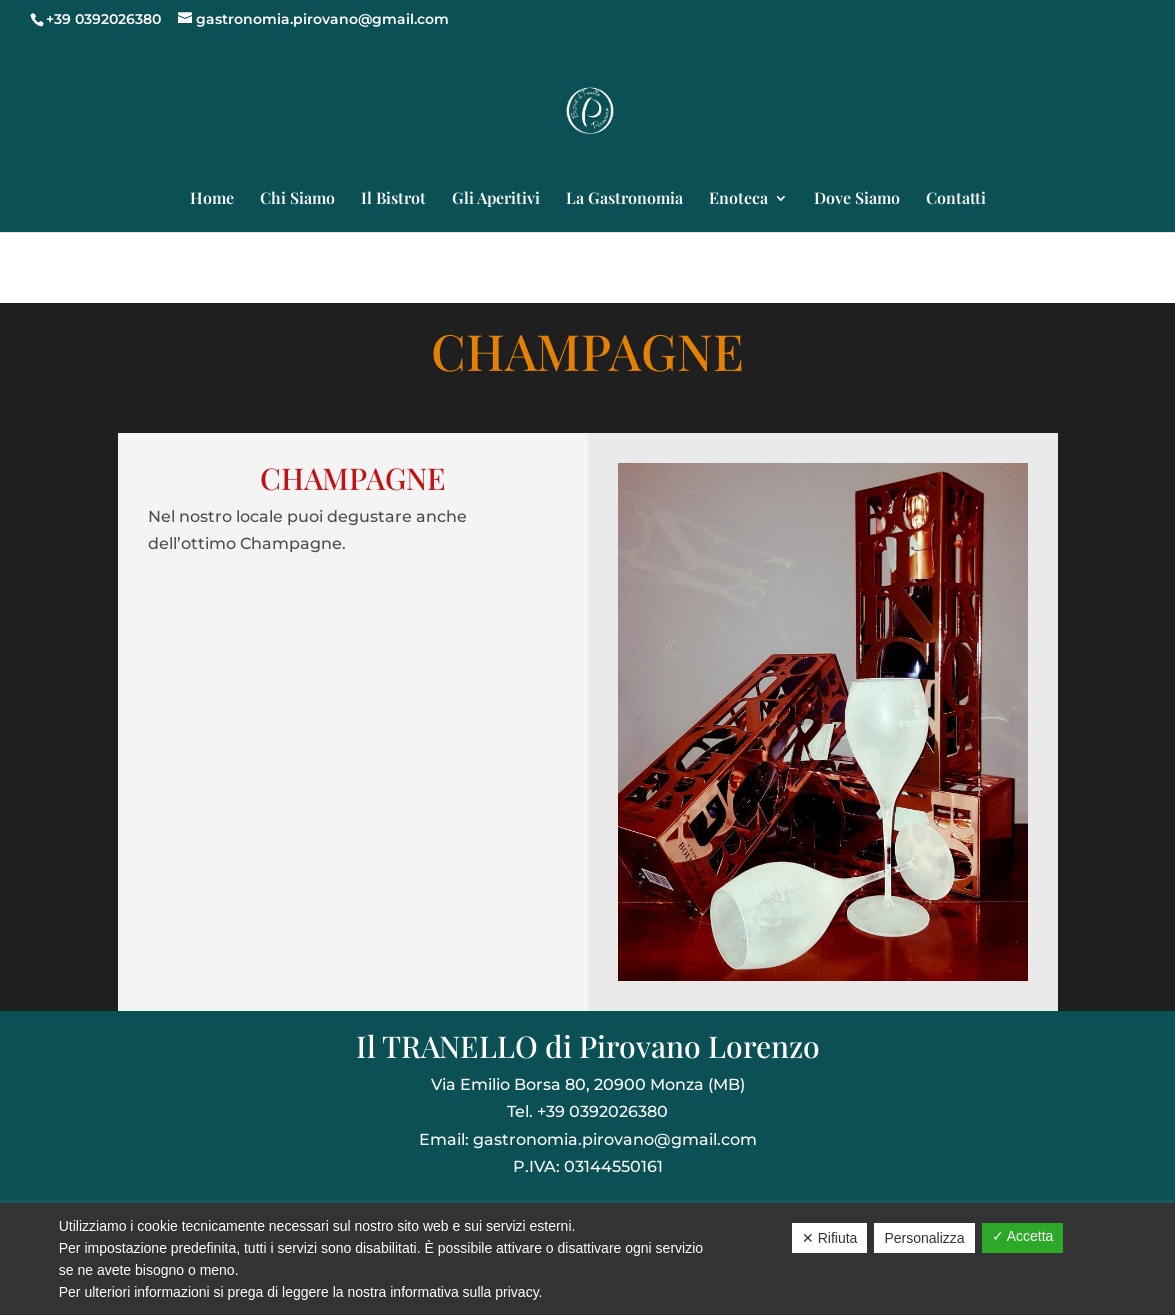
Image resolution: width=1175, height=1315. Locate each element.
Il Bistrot (393, 199)
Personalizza (924, 1238)
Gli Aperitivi (496, 199)
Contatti (956, 199)
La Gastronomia (624, 199)
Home (212, 199)
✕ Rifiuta (830, 1238)
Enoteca (738, 199)
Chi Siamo (297, 199)
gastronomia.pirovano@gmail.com (615, 1139)
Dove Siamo (857, 199)
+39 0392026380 (103, 19)
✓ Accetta (1023, 1236)
